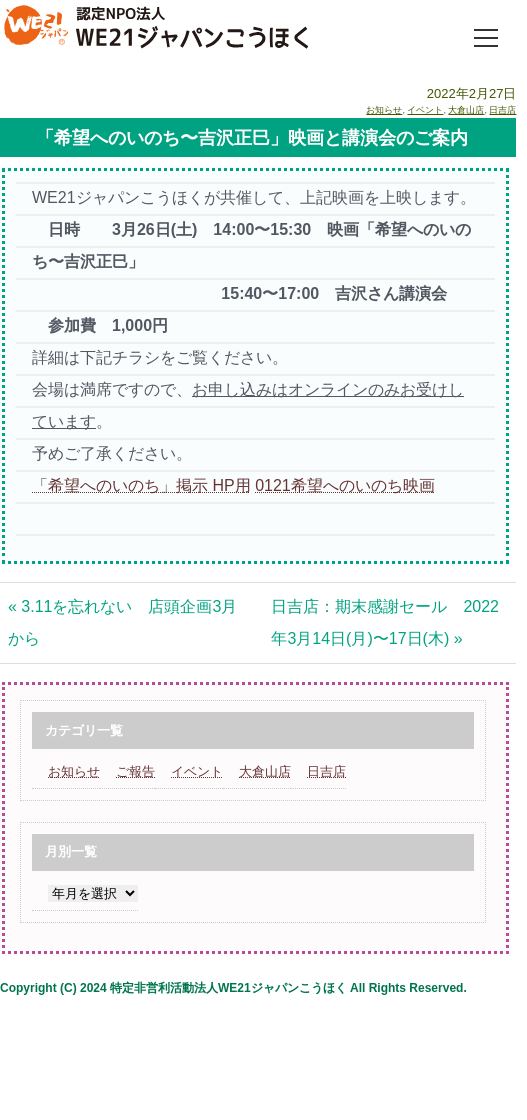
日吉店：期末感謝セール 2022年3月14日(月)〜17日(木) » (385, 622)
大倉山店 (466, 110)
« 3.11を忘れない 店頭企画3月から (122, 622)
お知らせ (384, 110)
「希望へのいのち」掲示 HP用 (141, 485)
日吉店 (502, 110)
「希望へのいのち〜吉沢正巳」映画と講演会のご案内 (252, 138)
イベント (425, 110)
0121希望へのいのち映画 (345, 485)
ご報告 (135, 771)
